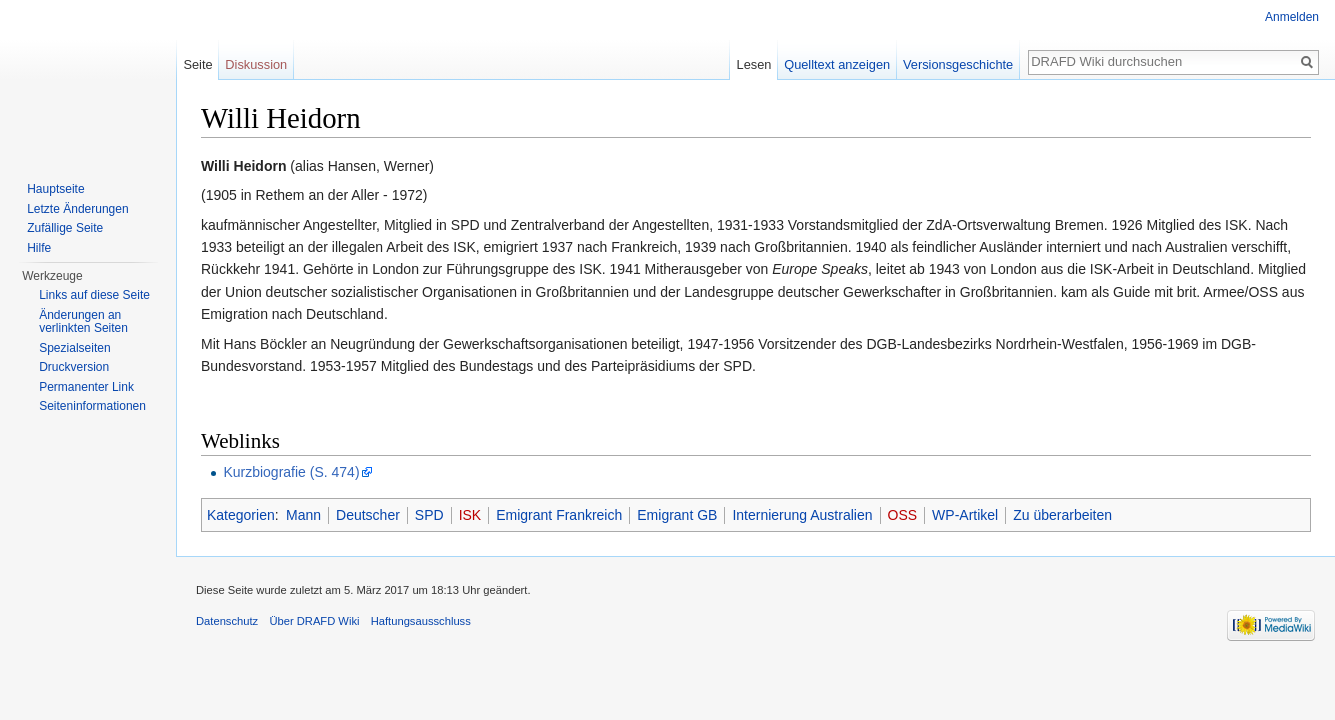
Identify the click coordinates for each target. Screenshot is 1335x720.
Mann (303, 515)
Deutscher (368, 515)
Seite (197, 64)
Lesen (754, 64)
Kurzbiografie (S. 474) (291, 472)
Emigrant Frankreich (559, 515)
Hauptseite (55, 189)
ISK (470, 515)
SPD (429, 515)
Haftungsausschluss (421, 621)
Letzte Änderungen (77, 209)
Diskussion (256, 64)
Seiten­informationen (92, 406)
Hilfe (39, 248)
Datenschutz (227, 621)
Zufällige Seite (65, 228)
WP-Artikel (965, 515)
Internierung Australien (802, 515)
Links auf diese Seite (94, 295)
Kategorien (241, 515)
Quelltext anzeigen (837, 64)
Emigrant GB (677, 515)
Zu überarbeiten (1062, 515)
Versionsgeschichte (958, 64)
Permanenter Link (86, 387)
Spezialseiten (74, 348)
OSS (903, 515)
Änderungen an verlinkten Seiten (83, 322)
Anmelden (1292, 17)
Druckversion (74, 367)
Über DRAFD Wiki (314, 621)
